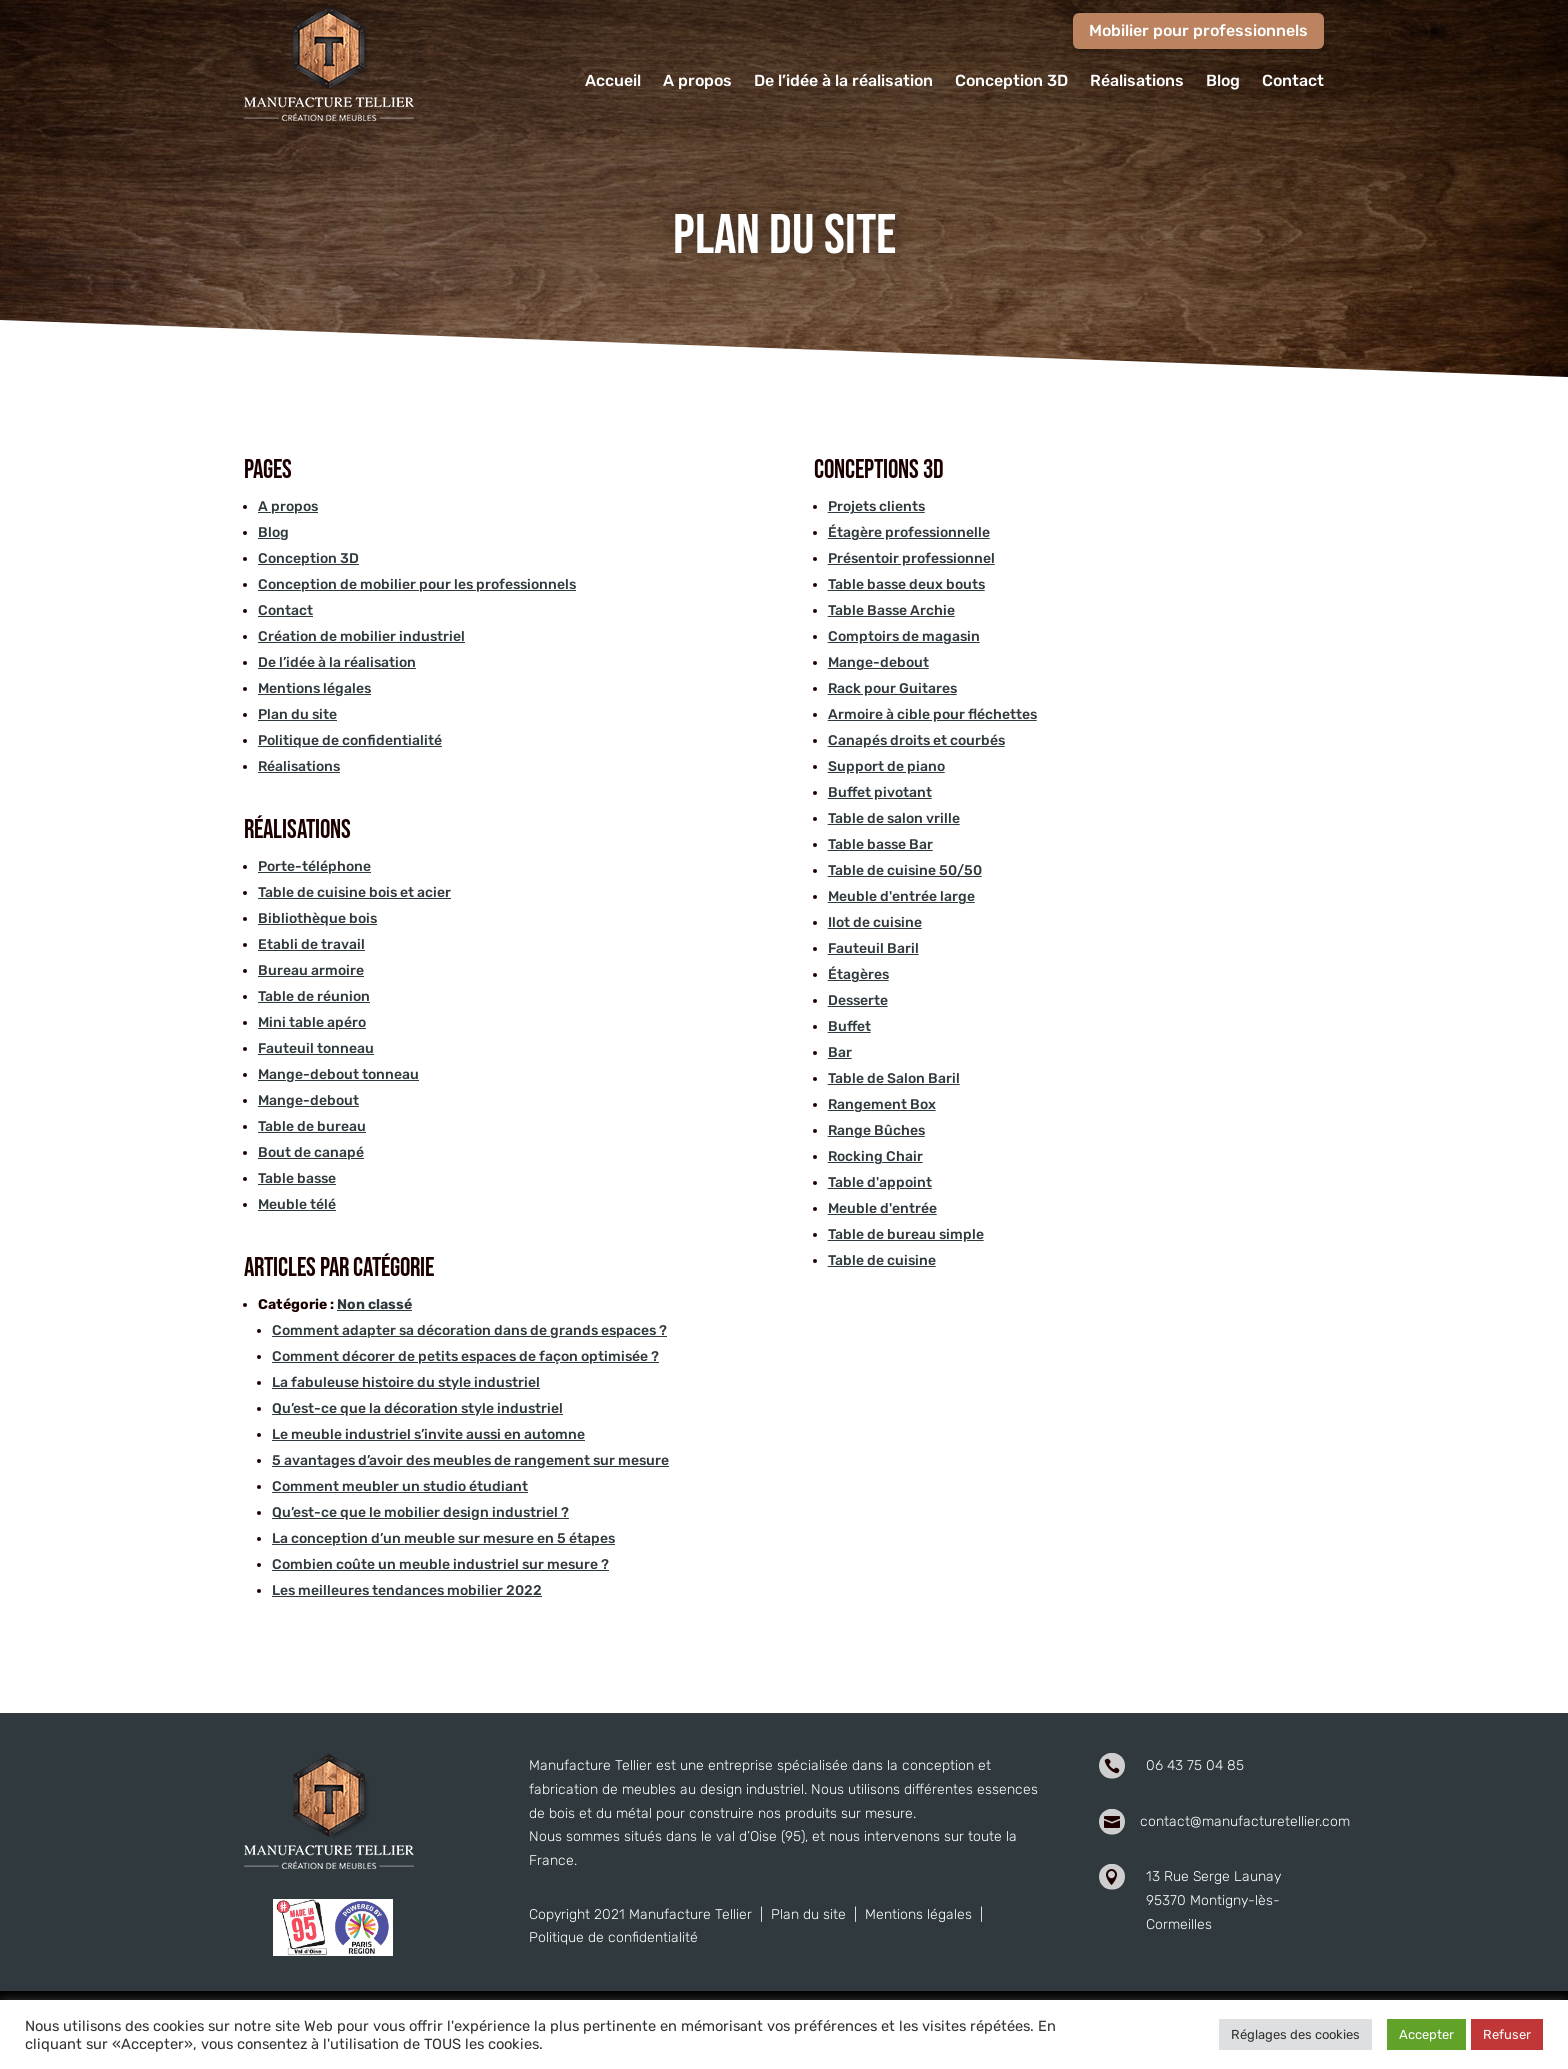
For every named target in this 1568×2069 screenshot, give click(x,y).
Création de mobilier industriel (361, 636)
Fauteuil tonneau (316, 1048)
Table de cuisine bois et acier (354, 892)
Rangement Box (882, 1104)
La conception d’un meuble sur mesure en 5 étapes (443, 1538)
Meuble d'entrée (882, 1208)
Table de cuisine (882, 1260)
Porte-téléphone (314, 866)
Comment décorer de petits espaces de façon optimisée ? (465, 1356)
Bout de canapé (311, 1152)
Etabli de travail (311, 944)
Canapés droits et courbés (916, 740)
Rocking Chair (875, 1156)
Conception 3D (1011, 82)
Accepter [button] (1426, 2034)
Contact (1293, 82)
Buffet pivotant (880, 792)
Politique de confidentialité (350, 740)
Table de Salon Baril (894, 1078)
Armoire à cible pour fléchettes (932, 714)
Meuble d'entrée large (901, 896)
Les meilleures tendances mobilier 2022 (407, 1590)
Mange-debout (308, 1100)
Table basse (297, 1178)
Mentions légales (314, 688)
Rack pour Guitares (892, 688)
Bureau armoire (311, 970)
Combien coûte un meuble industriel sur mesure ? (440, 1564)
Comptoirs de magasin (904, 636)
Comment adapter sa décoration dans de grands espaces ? (469, 1330)
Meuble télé (297, 1204)
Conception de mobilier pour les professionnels (417, 584)
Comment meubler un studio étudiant (400, 1486)
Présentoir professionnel (911, 558)
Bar (840, 1052)
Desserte (858, 1000)
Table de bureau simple (906, 1234)
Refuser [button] (1507, 2034)
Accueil (613, 82)
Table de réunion (314, 996)
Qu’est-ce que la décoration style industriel (417, 1408)
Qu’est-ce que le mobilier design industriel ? (420, 1512)
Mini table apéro (312, 1022)
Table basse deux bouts (906, 584)
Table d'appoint (880, 1182)
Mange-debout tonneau (338, 1074)
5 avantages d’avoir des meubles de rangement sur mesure (470, 1460)
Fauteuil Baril (873, 948)
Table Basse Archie (891, 610)
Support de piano (886, 766)
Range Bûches (876, 1130)
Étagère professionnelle (909, 532)
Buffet (849, 1026)
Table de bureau (312, 1126)
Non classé (374, 1304)
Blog (1223, 82)
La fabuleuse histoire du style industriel (406, 1382)
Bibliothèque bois (317, 918)
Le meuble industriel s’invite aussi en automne (428, 1434)
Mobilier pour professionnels (1198, 30)
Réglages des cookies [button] (1295, 2034)
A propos (697, 82)
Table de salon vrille (894, 818)
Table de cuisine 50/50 (905, 870)
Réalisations (1137, 82)
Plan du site (297, 714)
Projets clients (876, 506)
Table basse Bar (880, 844)
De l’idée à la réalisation (843, 82)
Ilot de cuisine (875, 922)
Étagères (858, 974)
